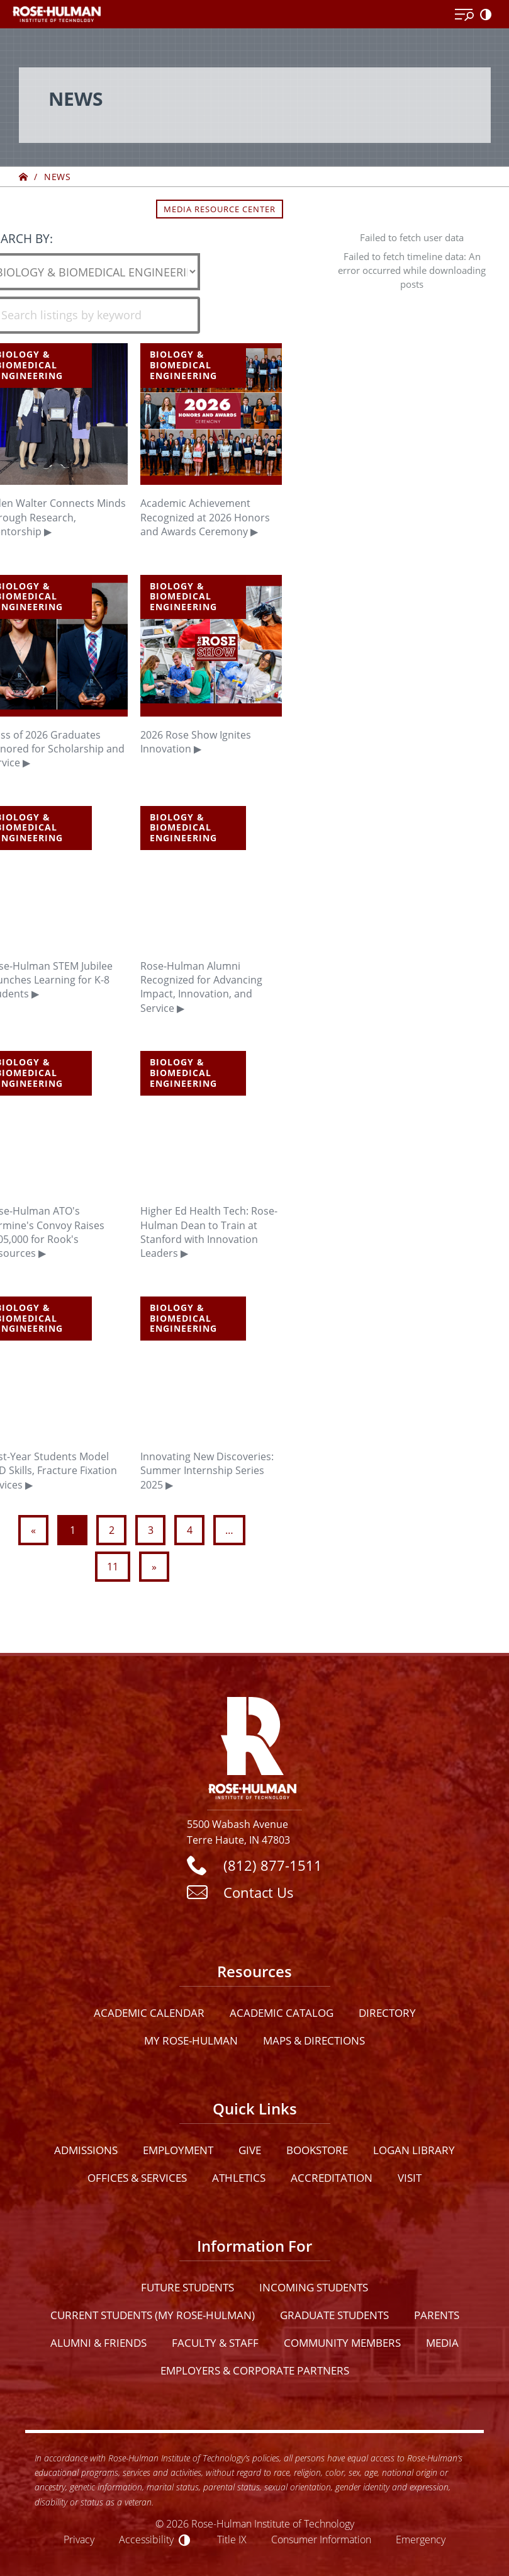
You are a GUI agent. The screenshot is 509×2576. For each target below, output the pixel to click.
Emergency (420, 2539)
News (57, 177)
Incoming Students (313, 2287)
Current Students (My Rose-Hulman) (152, 2315)
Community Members (342, 2342)
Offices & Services (137, 2177)
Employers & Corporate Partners (254, 2370)
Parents (436, 2315)
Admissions (86, 2150)
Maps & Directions (314, 2040)
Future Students (187, 2287)
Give (249, 2150)
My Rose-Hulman (191, 2040)
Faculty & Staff (215, 2342)
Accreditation (331, 2177)
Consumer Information (321, 2539)
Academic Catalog (281, 2013)
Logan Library (414, 2150)
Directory (387, 2013)
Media (442, 2342)
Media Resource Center (220, 209)
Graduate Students (334, 2315)
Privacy (79, 2539)
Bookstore (317, 2150)
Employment (178, 2150)
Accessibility (146, 2539)
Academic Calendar (149, 2013)
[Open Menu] (464, 15)
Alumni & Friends (98, 2342)
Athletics (239, 2177)
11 (112, 1567)
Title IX (232, 2539)
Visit (410, 2177)
